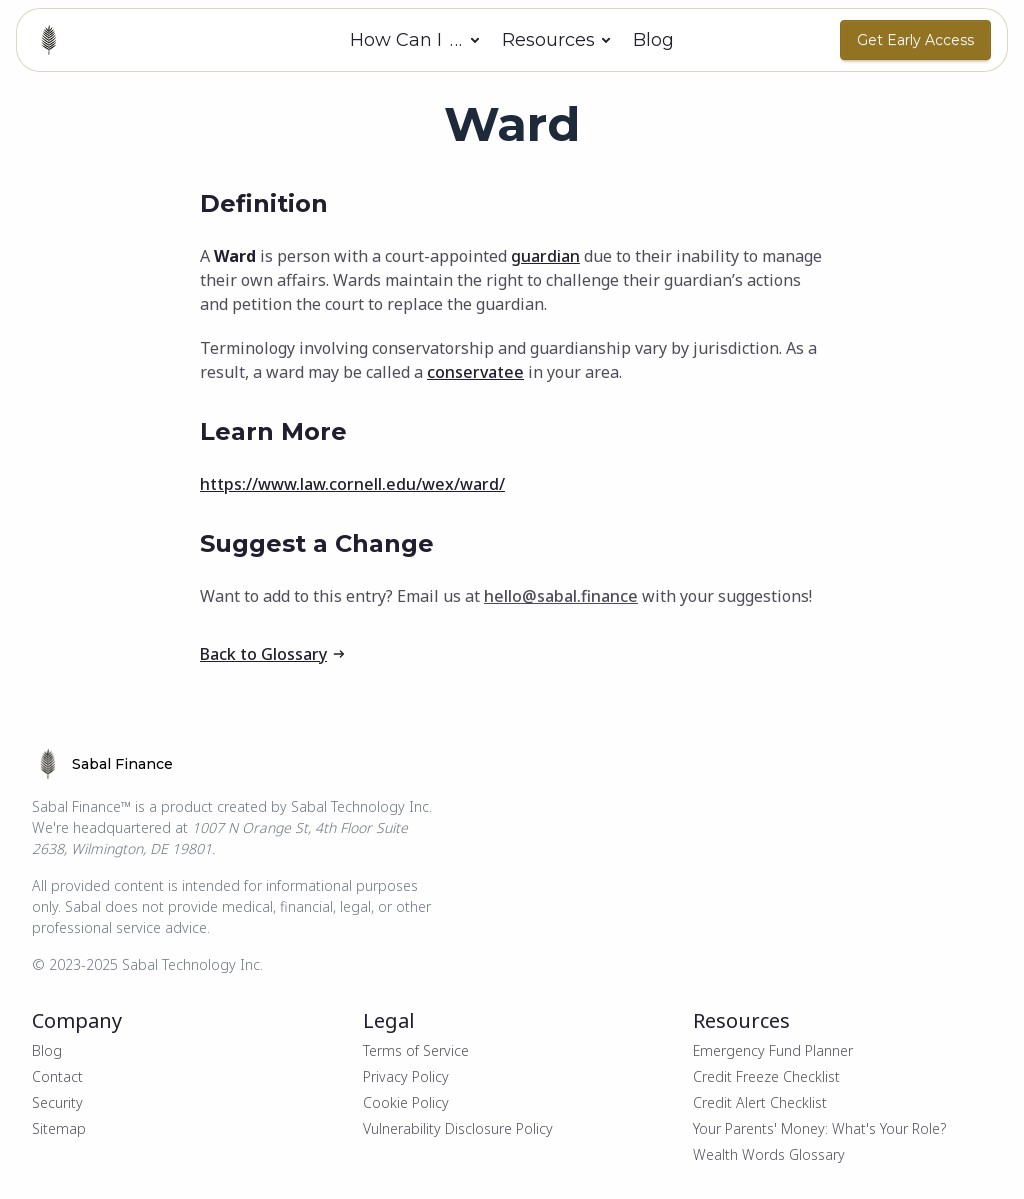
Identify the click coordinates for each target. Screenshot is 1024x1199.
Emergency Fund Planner (773, 1050)
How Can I (407, 40)
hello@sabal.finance (561, 596)
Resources (548, 40)
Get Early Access (915, 40)
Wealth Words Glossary (769, 1154)
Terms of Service (416, 1050)
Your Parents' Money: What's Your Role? (819, 1128)
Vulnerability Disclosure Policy (458, 1128)
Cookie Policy (406, 1102)
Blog (653, 40)
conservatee (475, 372)
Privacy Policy (406, 1076)
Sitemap (59, 1128)
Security (57, 1102)
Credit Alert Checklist (760, 1102)
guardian (545, 256)
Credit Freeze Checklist (766, 1076)
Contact (57, 1076)
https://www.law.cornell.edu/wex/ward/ (352, 484)
